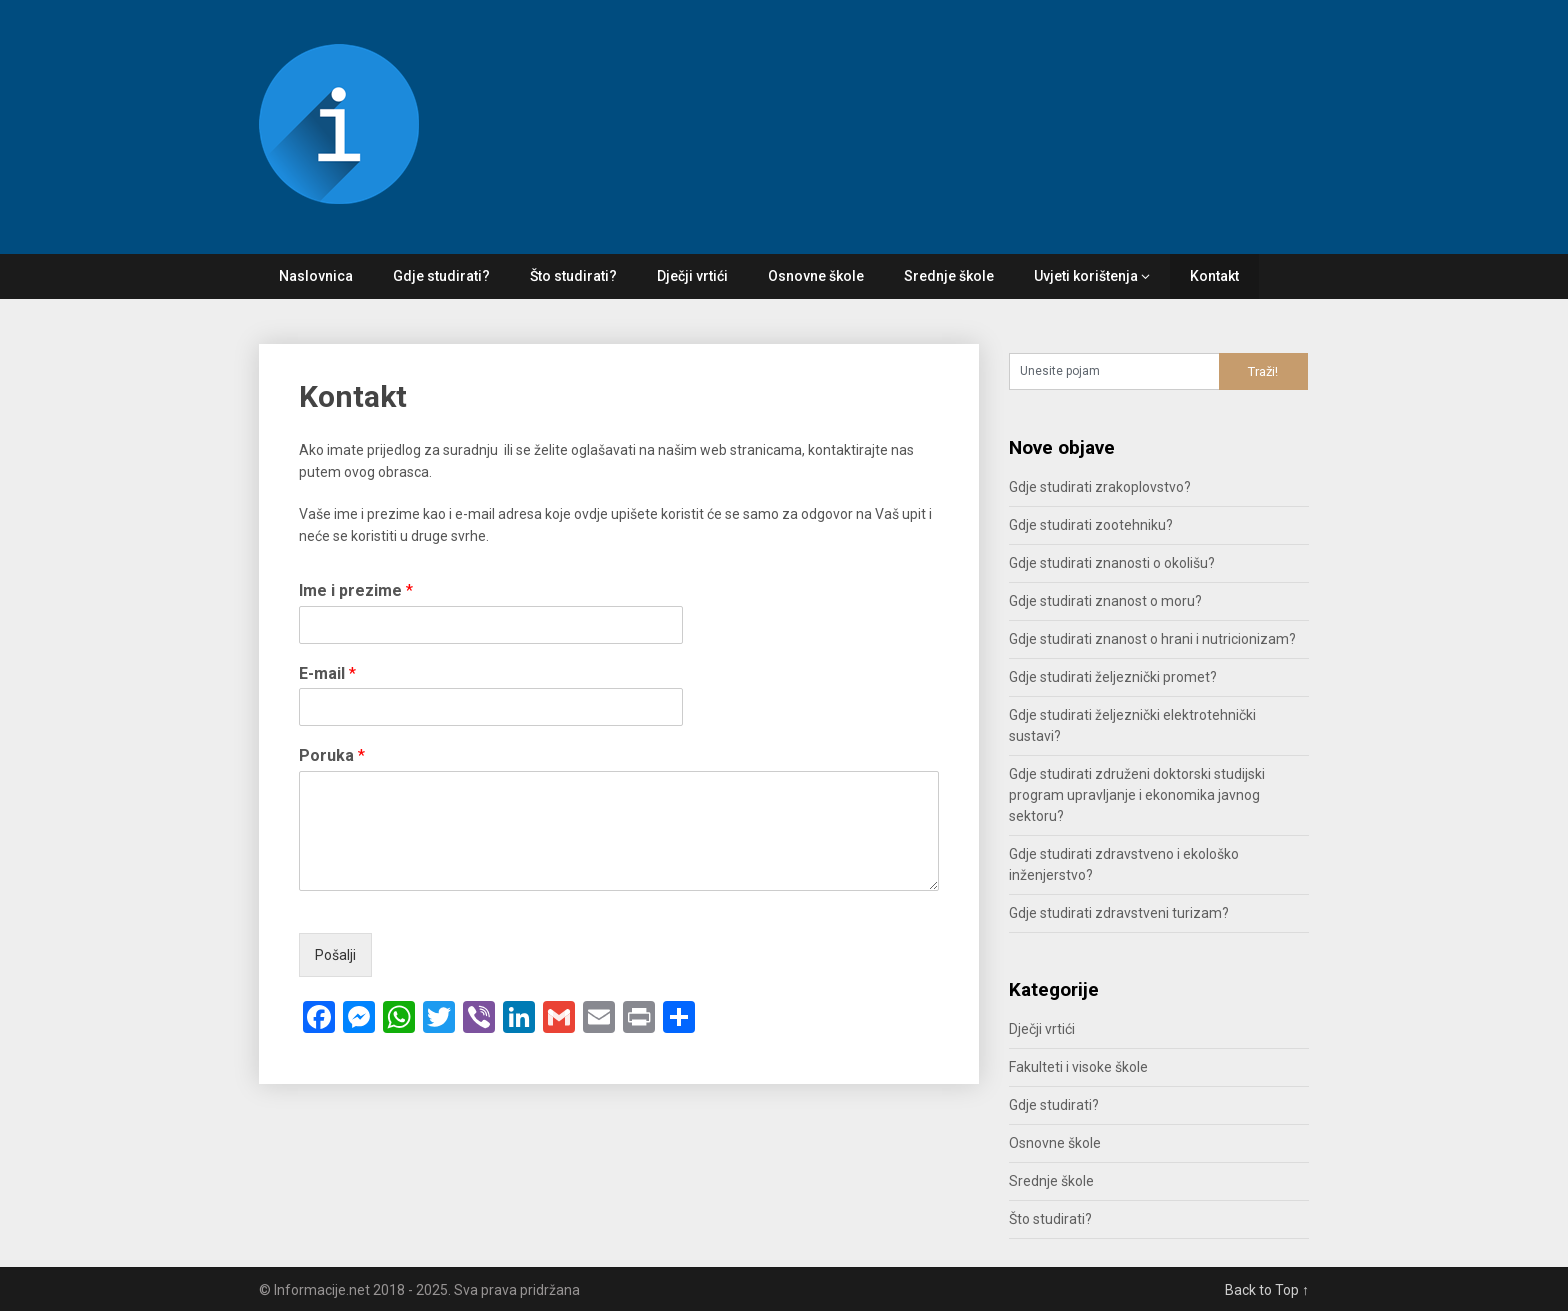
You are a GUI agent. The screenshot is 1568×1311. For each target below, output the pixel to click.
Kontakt (1214, 276)
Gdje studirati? (441, 276)
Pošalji (335, 955)
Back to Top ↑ (1267, 1290)
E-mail (327, 673)
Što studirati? (573, 276)
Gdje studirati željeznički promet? (1113, 677)
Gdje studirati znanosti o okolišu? (1112, 563)
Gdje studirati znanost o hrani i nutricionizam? (1152, 639)
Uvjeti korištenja (1086, 276)
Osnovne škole (816, 276)
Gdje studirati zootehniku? (1091, 525)
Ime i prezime (356, 590)
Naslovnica (316, 276)
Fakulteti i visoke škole (1078, 1067)
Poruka (332, 755)
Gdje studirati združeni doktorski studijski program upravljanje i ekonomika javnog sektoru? (1137, 795)
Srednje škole (949, 276)
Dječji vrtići (692, 276)
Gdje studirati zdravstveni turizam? (1119, 913)
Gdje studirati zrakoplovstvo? (1100, 487)
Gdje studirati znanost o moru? (1105, 601)
